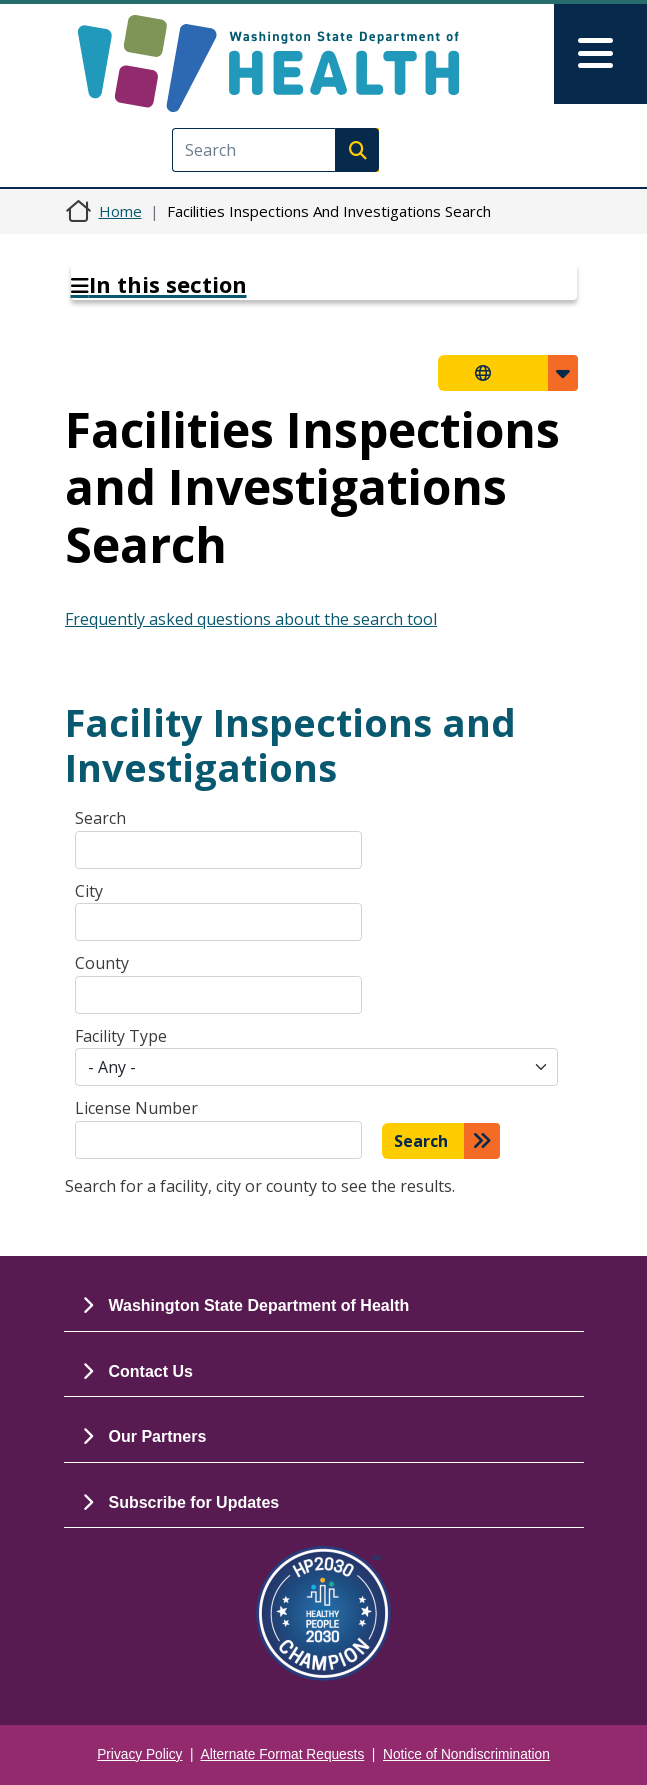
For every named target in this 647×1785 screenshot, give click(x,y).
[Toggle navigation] (600, 54)
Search (100, 818)
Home (120, 211)
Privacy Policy (139, 1754)
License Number (136, 1108)
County (102, 963)
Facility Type (121, 1036)
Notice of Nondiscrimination (466, 1754)
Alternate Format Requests (283, 1754)
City (89, 891)
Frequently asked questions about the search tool (251, 619)
